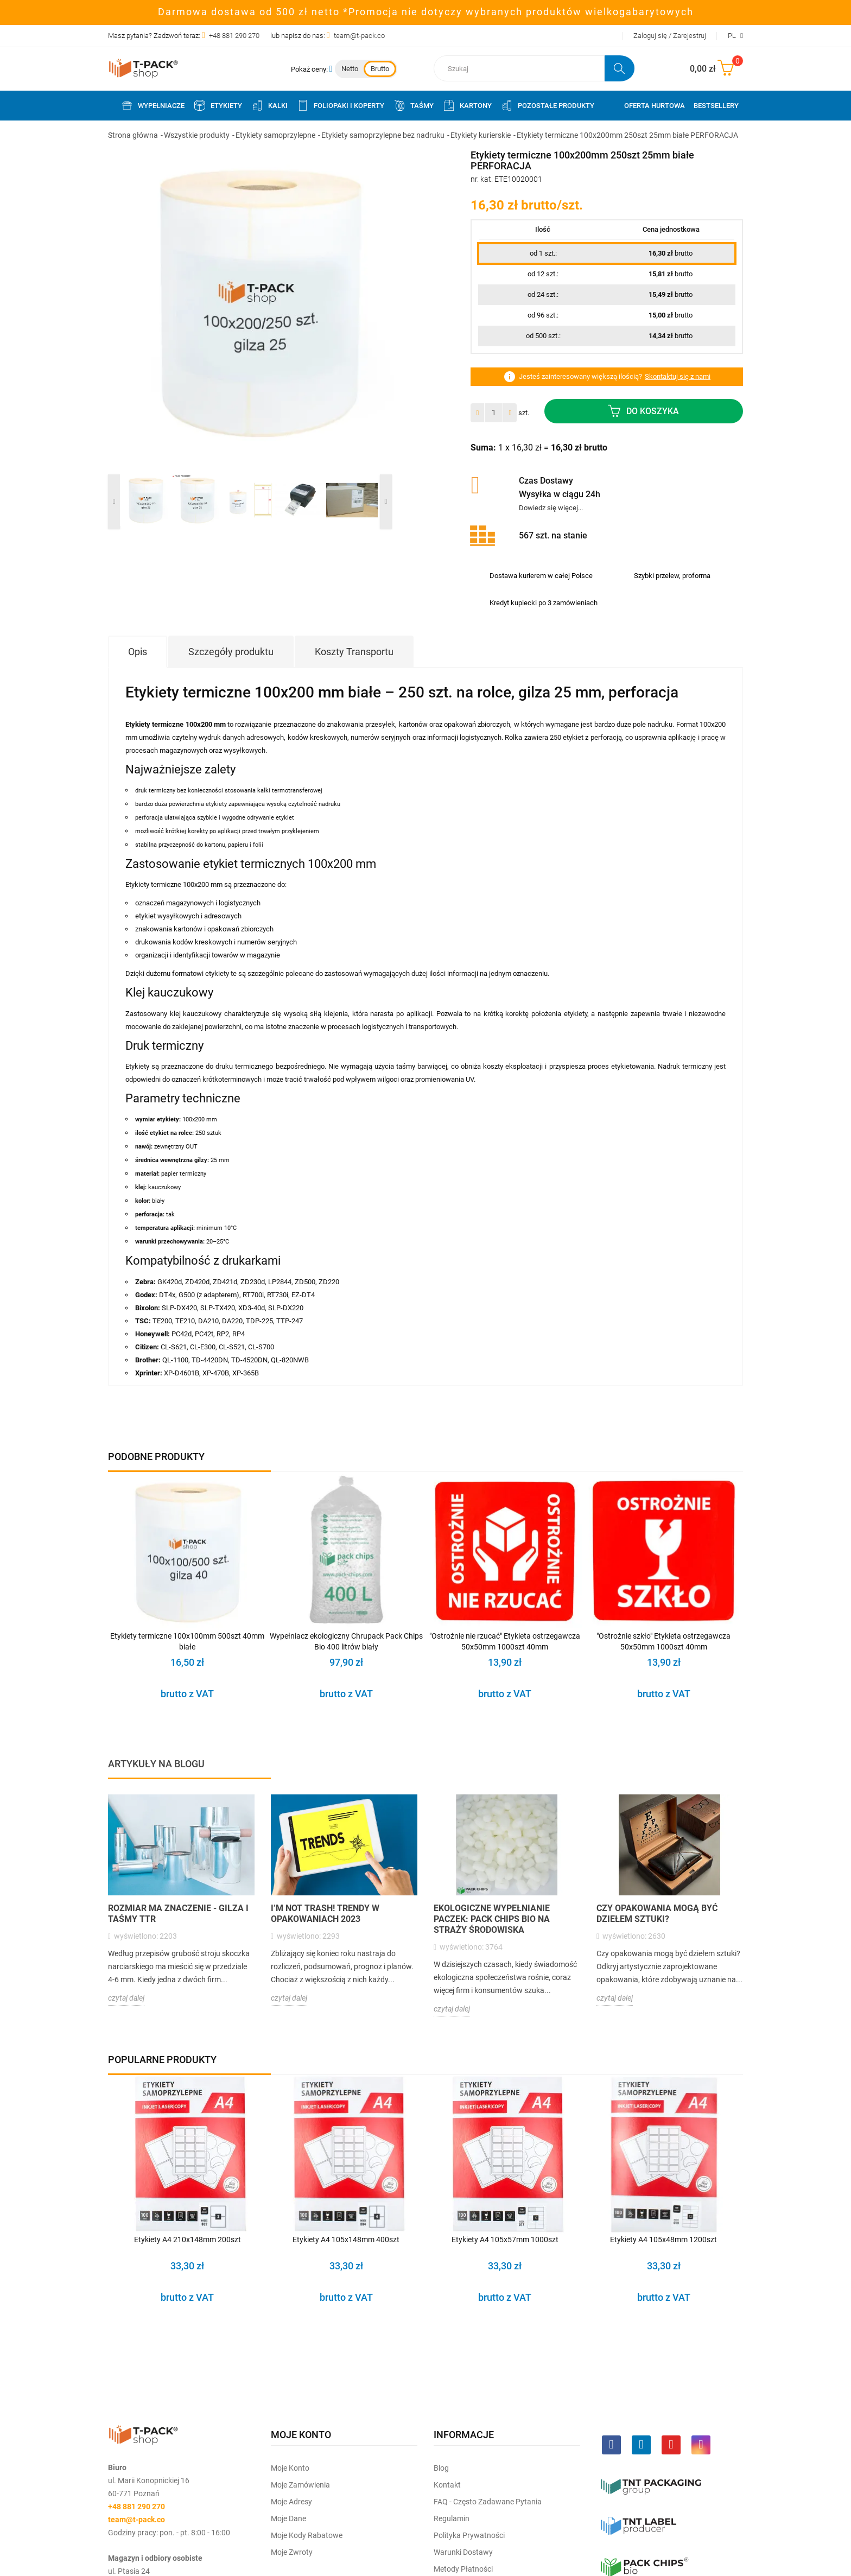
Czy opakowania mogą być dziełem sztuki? (656, 1913)
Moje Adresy (291, 2501)
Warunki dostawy (463, 2552)
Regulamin (451, 2518)
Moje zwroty (292, 2552)
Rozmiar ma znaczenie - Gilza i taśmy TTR (178, 1913)
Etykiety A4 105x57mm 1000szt (505, 2239)
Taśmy (413, 105)
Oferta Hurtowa (654, 105)
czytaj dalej (126, 1998)
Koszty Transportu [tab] (354, 651)
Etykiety (217, 105)
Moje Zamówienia (300, 2484)
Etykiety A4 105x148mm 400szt (346, 2239)
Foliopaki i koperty (340, 105)
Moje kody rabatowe (306, 2535)
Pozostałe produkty (547, 105)
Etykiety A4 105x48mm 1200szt (663, 2239)
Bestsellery (716, 105)
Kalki (269, 105)
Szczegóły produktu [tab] (231, 651)
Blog (441, 2468)
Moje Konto (290, 2468)
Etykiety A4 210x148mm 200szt (187, 2239)
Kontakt (447, 2484)
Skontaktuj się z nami (677, 376)
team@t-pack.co (359, 35)
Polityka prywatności (469, 2535)
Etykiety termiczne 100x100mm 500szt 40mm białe (187, 1641)
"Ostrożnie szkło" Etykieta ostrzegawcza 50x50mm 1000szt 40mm (663, 1641)
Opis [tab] (137, 651)
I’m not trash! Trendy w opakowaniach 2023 (325, 1913)
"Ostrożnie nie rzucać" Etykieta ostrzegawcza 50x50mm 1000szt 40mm (504, 1641)
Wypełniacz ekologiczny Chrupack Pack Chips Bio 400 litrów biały (346, 1641)
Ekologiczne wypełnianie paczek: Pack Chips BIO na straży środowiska (492, 1919)
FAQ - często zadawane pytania (488, 2501)
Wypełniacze (152, 105)
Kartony (467, 105)
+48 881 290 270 (234, 35)
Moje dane (288, 2518)
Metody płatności (463, 2569)
